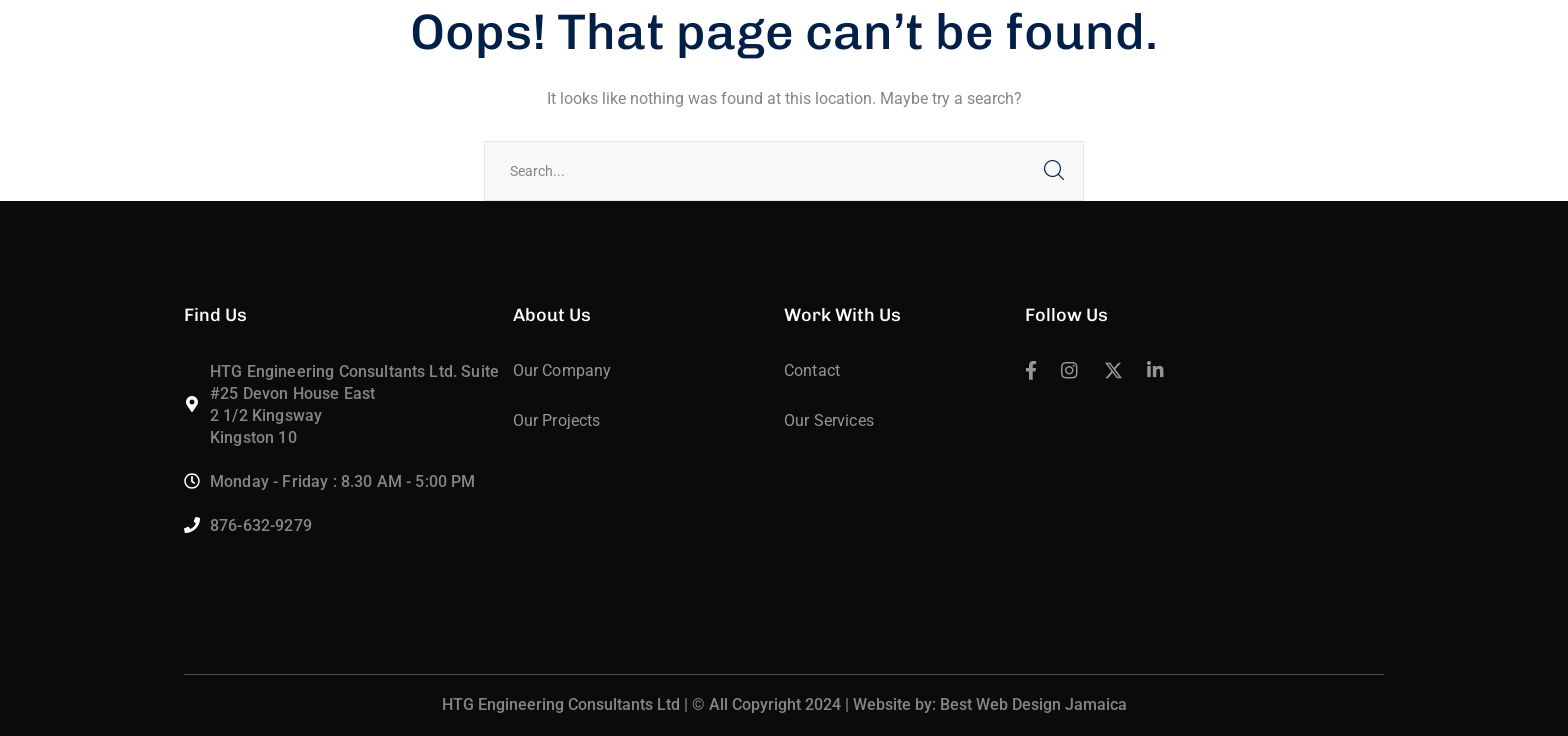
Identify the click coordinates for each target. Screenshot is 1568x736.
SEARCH (1054, 171)
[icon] (1031, 372)
